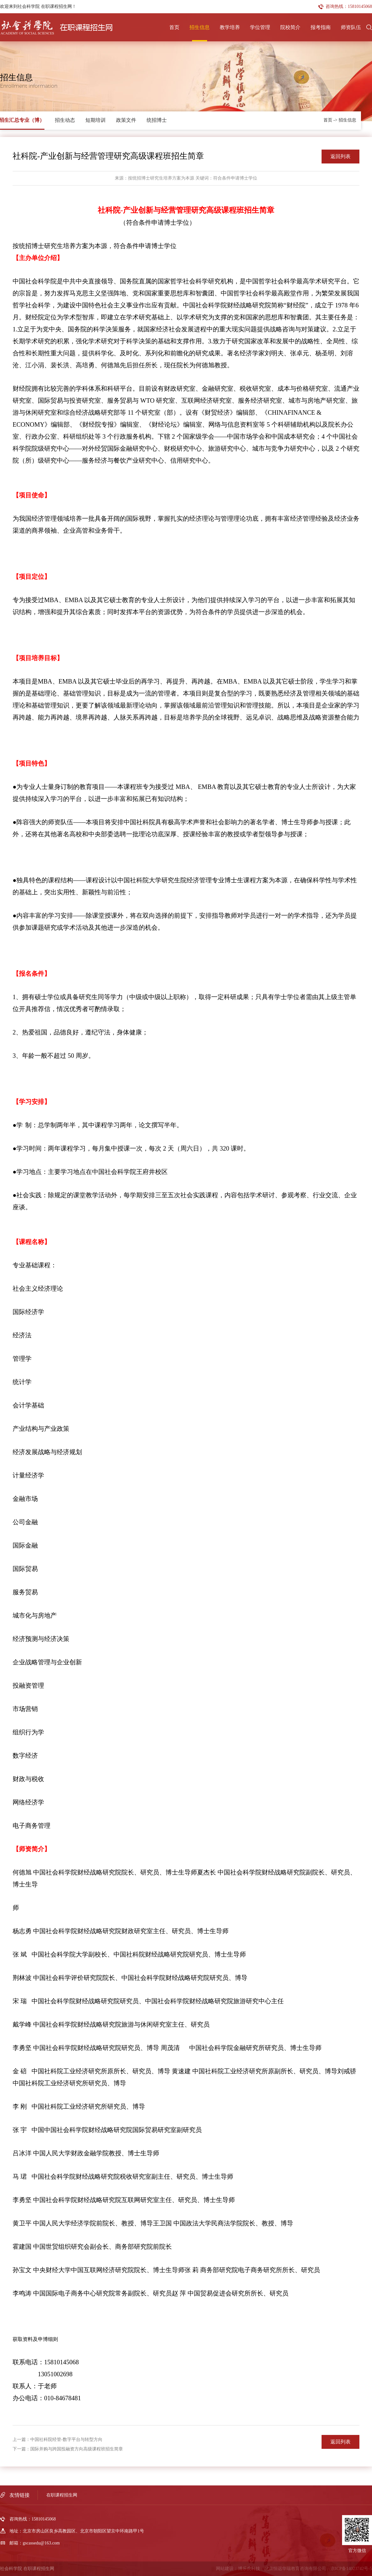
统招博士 (157, 120)
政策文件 (126, 120)
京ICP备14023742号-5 (351, 2568)
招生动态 (65, 120)
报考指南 (321, 27)
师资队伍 (351, 27)
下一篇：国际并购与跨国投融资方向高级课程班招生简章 (68, 2449)
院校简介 (290, 27)
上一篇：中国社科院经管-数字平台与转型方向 (57, 2439)
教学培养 (230, 27)
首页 (174, 27)
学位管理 (260, 27)
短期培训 (95, 120)
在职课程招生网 (61, 2495)
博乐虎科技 (249, 2568)
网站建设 (225, 2568)
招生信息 (199, 27)
